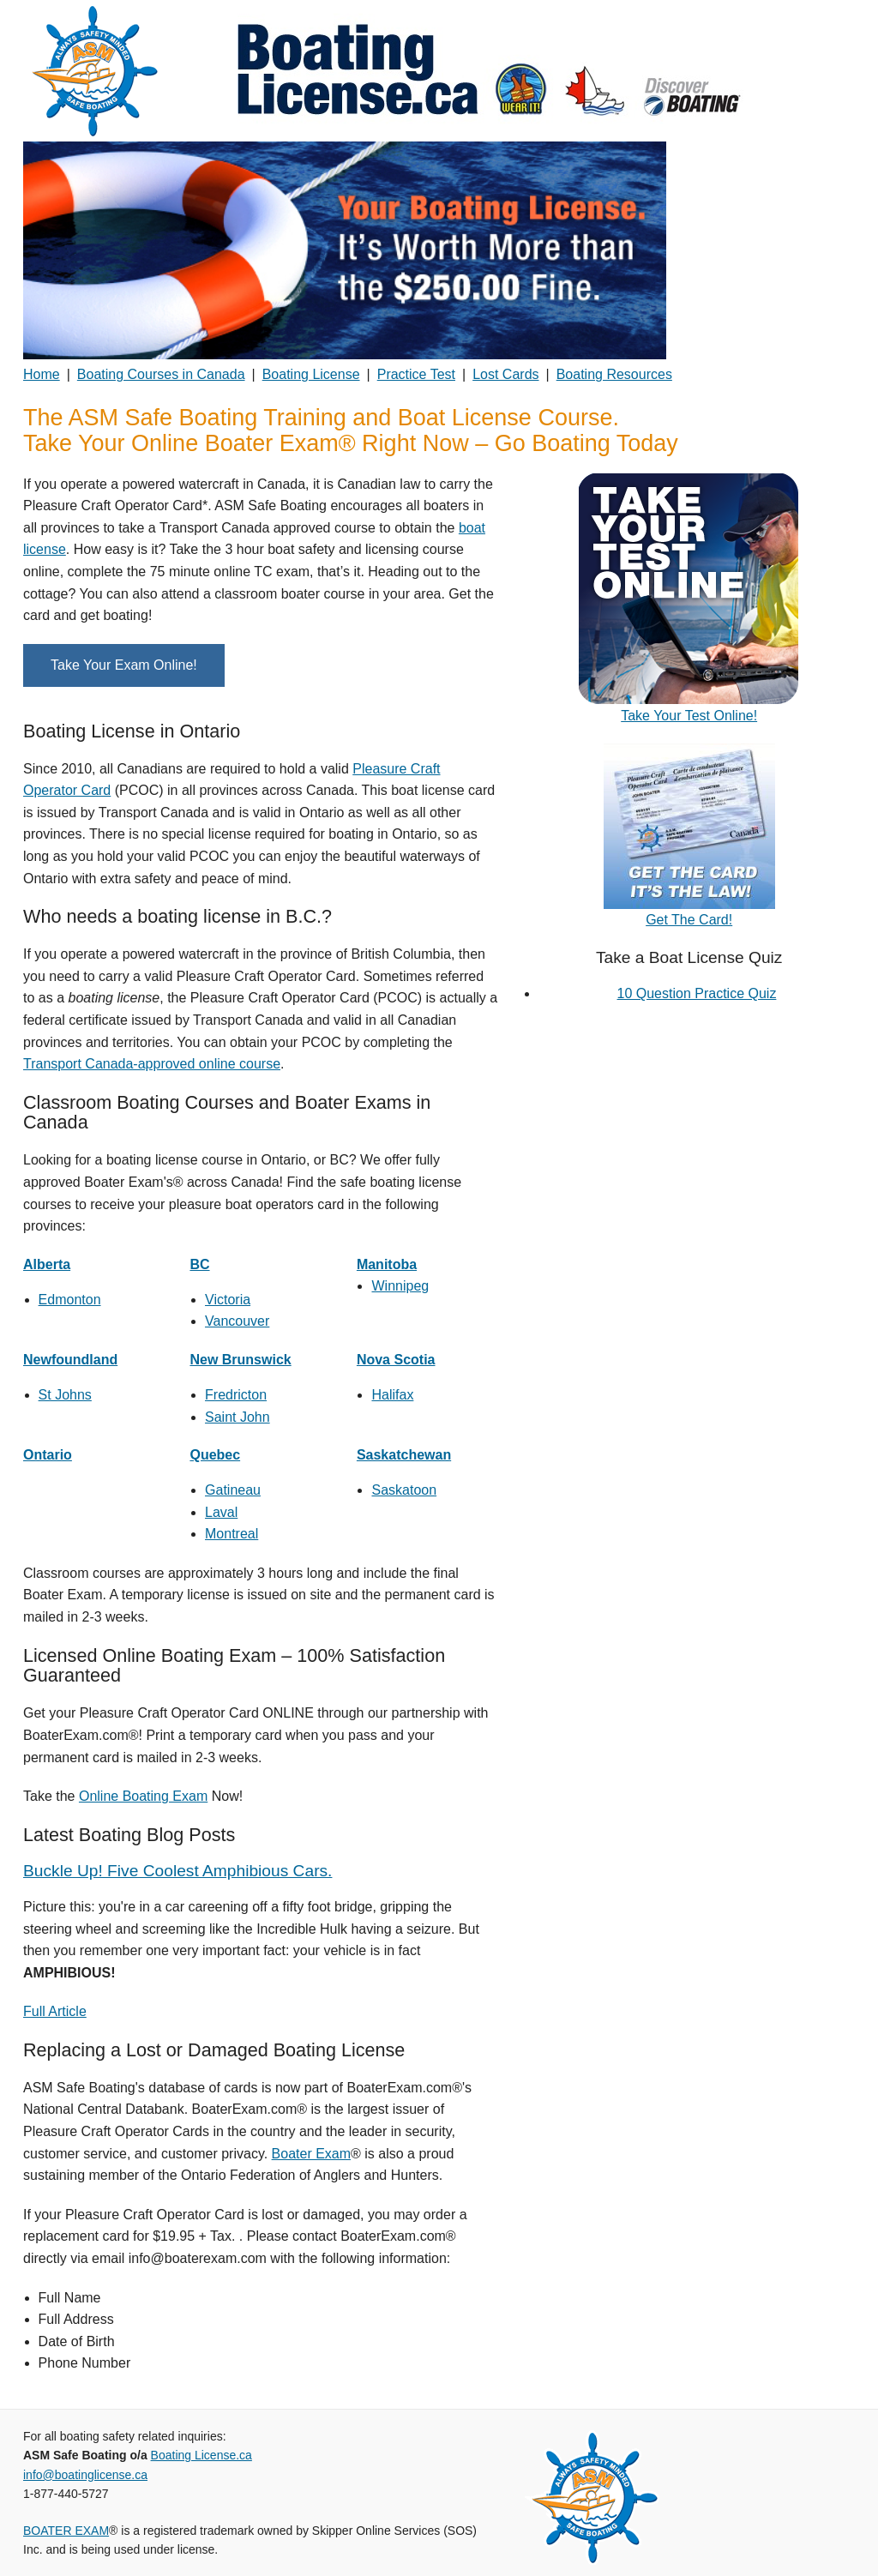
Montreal (231, 1533)
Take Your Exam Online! (124, 665)
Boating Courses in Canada (161, 374)
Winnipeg (400, 1286)
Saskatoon (403, 1490)
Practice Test (416, 374)
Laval (221, 1512)
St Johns (65, 1394)
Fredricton (236, 1394)
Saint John (237, 1417)
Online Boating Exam (143, 1796)
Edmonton (70, 1299)
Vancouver (237, 1321)
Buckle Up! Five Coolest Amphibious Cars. (177, 1871)
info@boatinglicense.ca (85, 2475)
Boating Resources (614, 374)
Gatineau (233, 1490)
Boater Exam (311, 2153)
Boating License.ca (201, 2455)
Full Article (55, 2011)
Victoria (227, 1299)
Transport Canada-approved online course (151, 1063)
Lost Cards (505, 374)
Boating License (311, 374)
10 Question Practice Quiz (697, 993)
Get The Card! (689, 919)
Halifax (392, 1394)
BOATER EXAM (66, 2530)
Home (41, 374)
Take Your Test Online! (689, 715)
